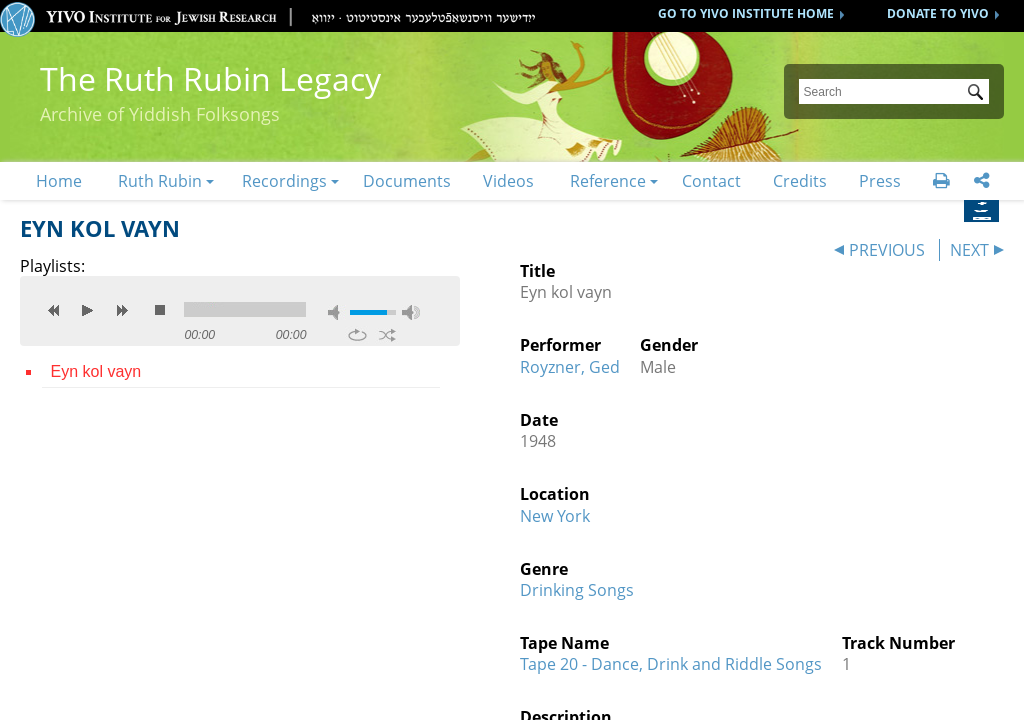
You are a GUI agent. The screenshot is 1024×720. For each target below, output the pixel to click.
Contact (711, 181)
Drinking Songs (577, 590)
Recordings (284, 181)
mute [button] (337, 312)
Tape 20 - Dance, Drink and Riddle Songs (671, 664)
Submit (979, 94)
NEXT (969, 250)
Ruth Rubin (160, 181)
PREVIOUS (887, 250)
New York (555, 516)
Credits (800, 181)
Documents (407, 181)
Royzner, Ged (570, 367)
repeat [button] (357, 335)
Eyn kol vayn (95, 371)
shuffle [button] (387, 335)
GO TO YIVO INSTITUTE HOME (746, 13)
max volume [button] (411, 312)
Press (880, 181)
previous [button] (54, 310)
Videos (508, 181)
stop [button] (160, 310)
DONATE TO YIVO (938, 13)
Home (59, 181)
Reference (608, 181)
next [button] (122, 310)
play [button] (88, 310)
